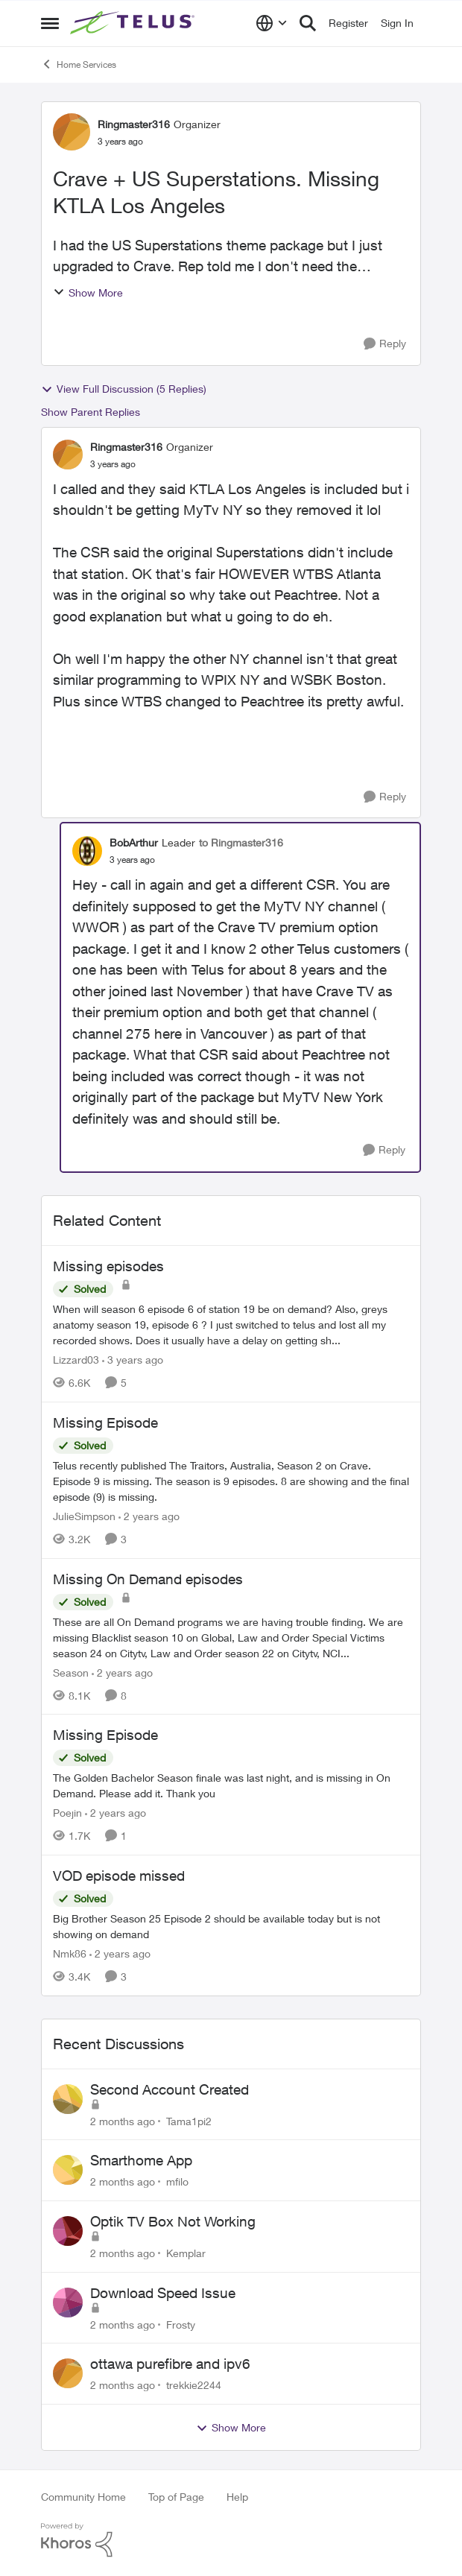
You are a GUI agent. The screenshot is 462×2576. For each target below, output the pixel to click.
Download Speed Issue (162, 2293)
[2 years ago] (149, 1516)
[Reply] (385, 344)
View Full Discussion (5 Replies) (123, 389)
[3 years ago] (132, 1359)
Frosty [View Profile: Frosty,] (180, 2323)
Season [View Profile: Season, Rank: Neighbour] (71, 1671)
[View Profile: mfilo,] (68, 2170)
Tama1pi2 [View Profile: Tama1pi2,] (189, 2120)
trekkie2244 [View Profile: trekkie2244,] (193, 2385)
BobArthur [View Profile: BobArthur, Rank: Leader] (134, 842)
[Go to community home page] (134, 23)
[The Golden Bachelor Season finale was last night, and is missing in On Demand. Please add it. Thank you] (231, 1785)
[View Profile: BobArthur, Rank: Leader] (87, 851)
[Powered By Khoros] (231, 2540)
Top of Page (176, 2496)
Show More (88, 292)
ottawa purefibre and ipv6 (170, 2363)
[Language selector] (272, 23)
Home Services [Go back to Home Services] (78, 64)
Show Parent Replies (90, 411)
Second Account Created (169, 2089)
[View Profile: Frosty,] (68, 2302)
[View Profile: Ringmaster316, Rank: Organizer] (71, 132)
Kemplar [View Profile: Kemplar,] (186, 2253)
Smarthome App (141, 2160)
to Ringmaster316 (241, 842)
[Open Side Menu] (50, 23)
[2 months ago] (122, 2120)
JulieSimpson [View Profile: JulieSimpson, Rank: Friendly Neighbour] (84, 1516)
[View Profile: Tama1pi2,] (68, 2099)
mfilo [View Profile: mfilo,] (177, 2181)
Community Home (83, 2496)
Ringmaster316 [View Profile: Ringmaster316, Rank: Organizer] (134, 124)
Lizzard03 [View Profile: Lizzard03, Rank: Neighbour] (76, 1359)
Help (237, 2496)
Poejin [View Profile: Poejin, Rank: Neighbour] (67, 1812)
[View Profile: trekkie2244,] (68, 2373)
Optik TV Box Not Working (173, 2221)
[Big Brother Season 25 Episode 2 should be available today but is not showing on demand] (231, 1926)
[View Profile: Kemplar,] (68, 2231)
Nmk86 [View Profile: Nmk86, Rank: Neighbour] (69, 1953)
